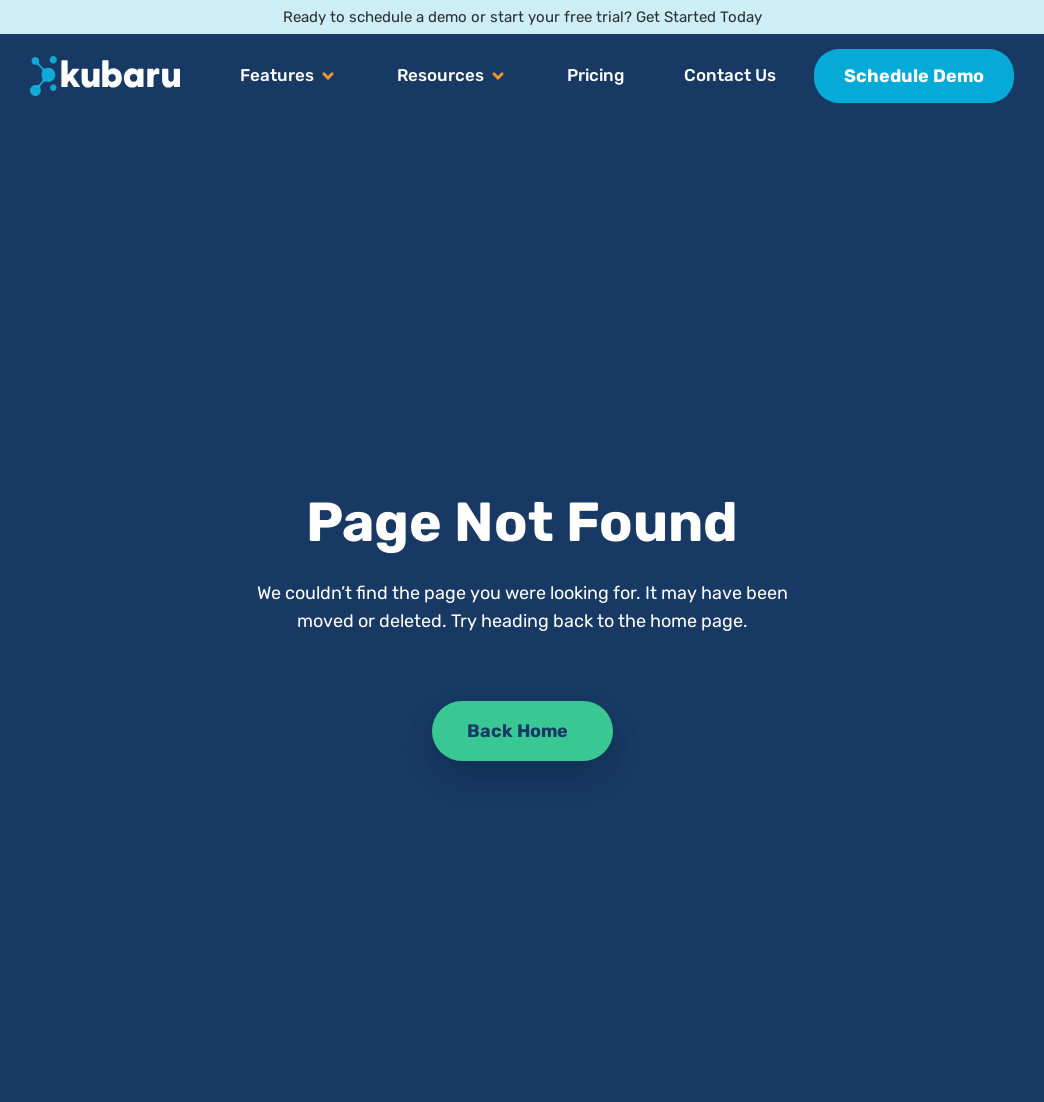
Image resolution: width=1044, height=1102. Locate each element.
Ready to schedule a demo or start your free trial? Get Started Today (522, 17)
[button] (288, 75)
